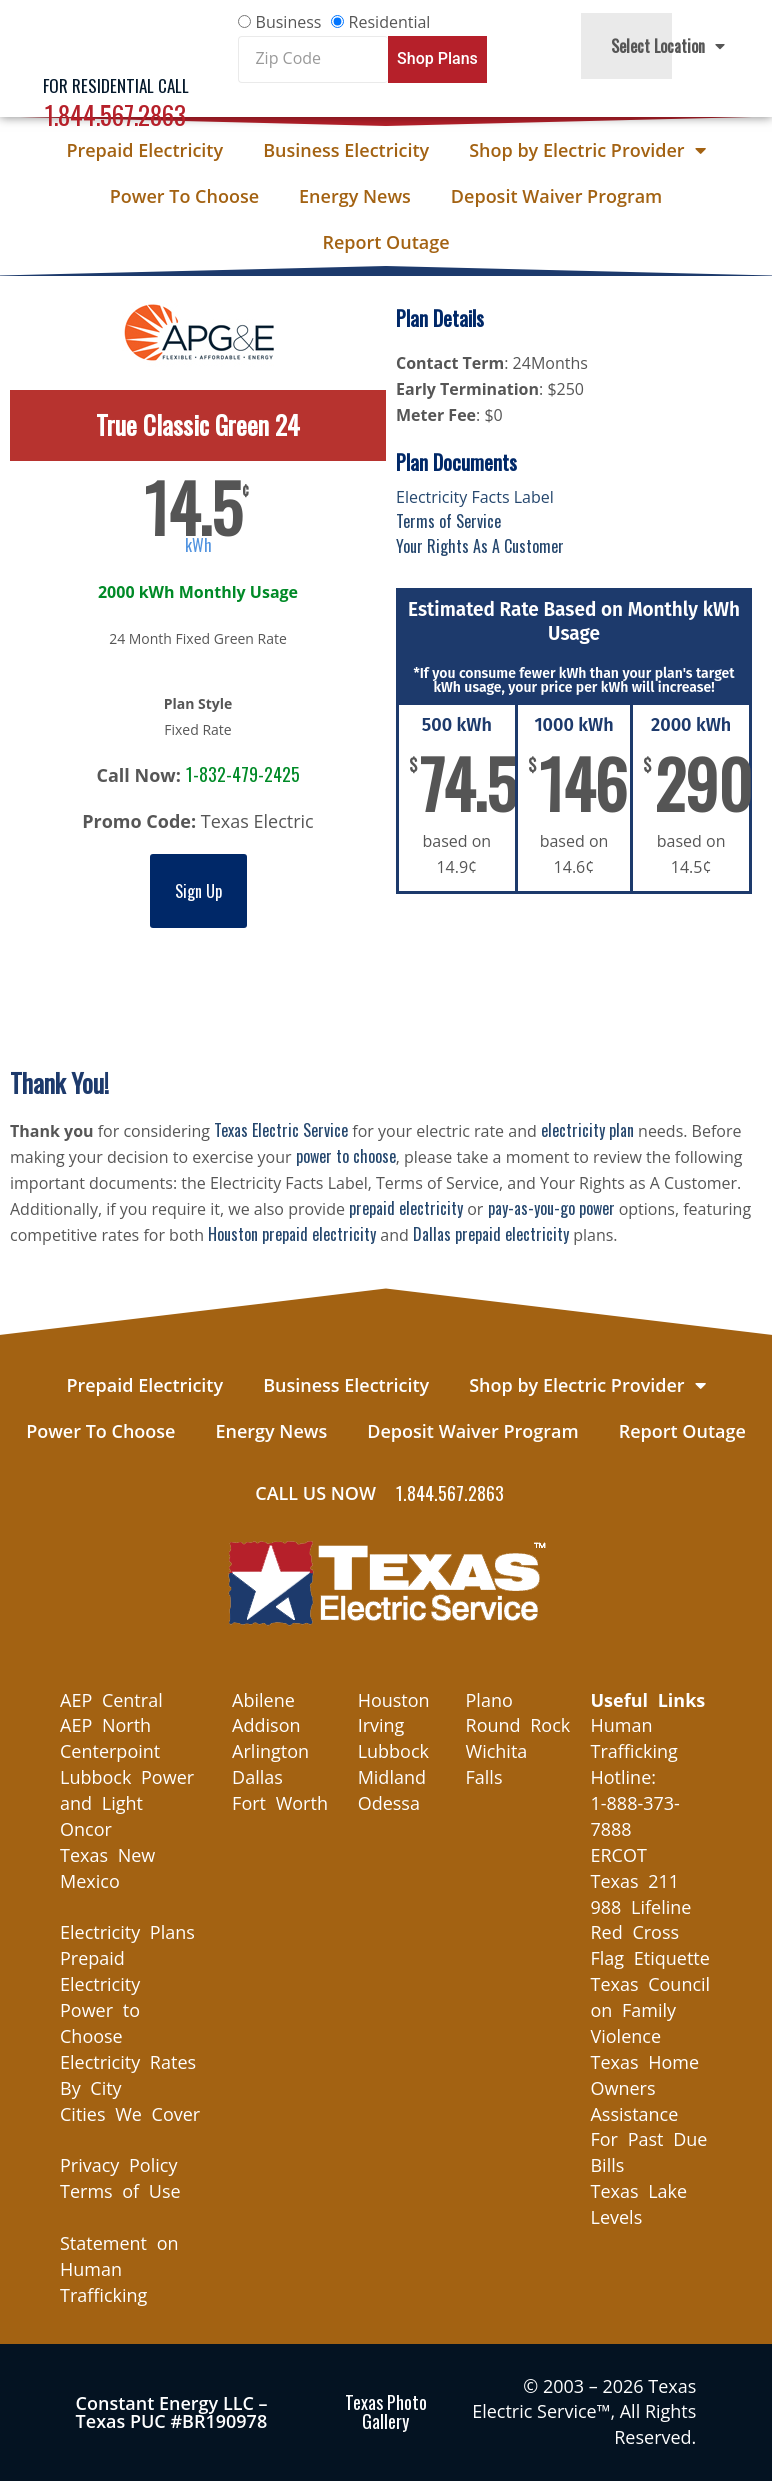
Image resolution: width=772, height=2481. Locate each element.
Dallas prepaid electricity (491, 1234)
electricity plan (587, 1130)
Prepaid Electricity (144, 150)
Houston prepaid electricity (292, 1234)
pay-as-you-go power (551, 1208)
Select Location (668, 46)
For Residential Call (116, 85)
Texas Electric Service (281, 1130)
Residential (390, 22)
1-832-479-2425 (243, 774)
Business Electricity (346, 150)
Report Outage (385, 242)
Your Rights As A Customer (480, 546)
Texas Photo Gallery (386, 2411)
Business (289, 22)
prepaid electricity (406, 1208)
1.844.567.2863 (115, 114)
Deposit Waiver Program (556, 196)
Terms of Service (448, 521)
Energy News (355, 196)
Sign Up (198, 891)
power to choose (346, 1156)
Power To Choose (184, 196)
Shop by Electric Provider (587, 150)
